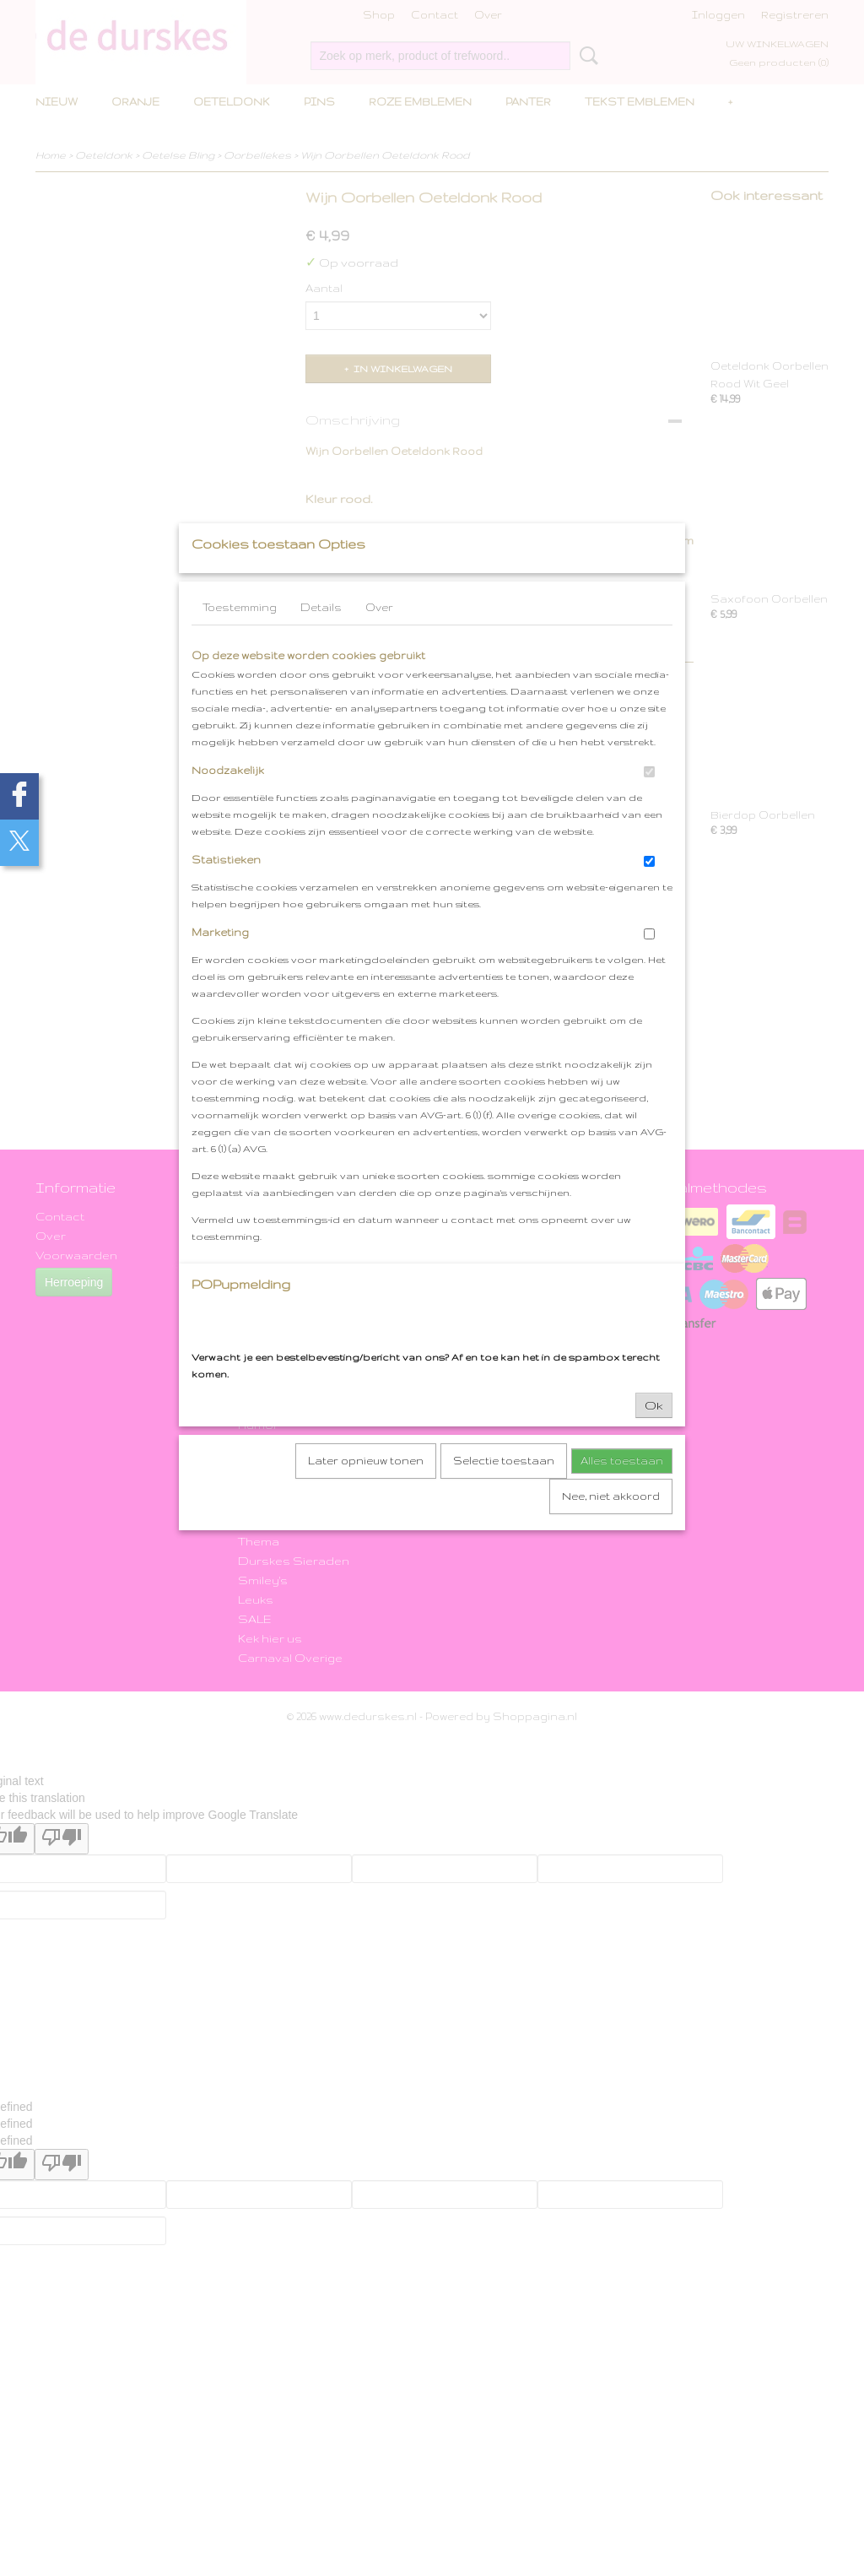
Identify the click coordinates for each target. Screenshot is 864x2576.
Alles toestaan (621, 1493)
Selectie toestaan (503, 1493)
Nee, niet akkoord (611, 1528)
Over (379, 640)
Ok (654, 1438)
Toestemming (239, 640)
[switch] (649, 804)
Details (321, 640)
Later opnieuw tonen (366, 1493)
